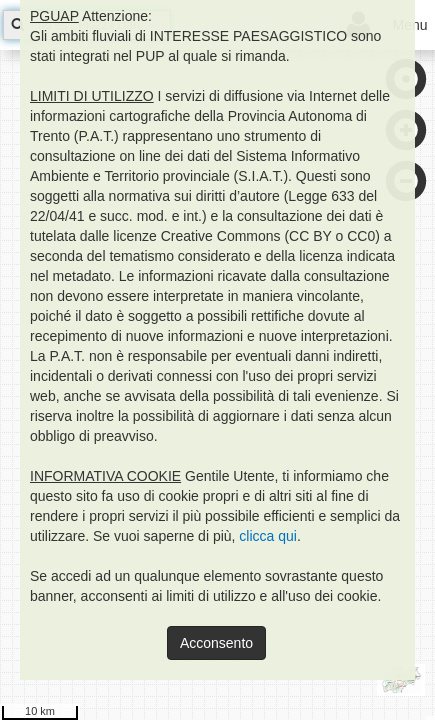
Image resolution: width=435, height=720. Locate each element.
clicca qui (268, 536)
